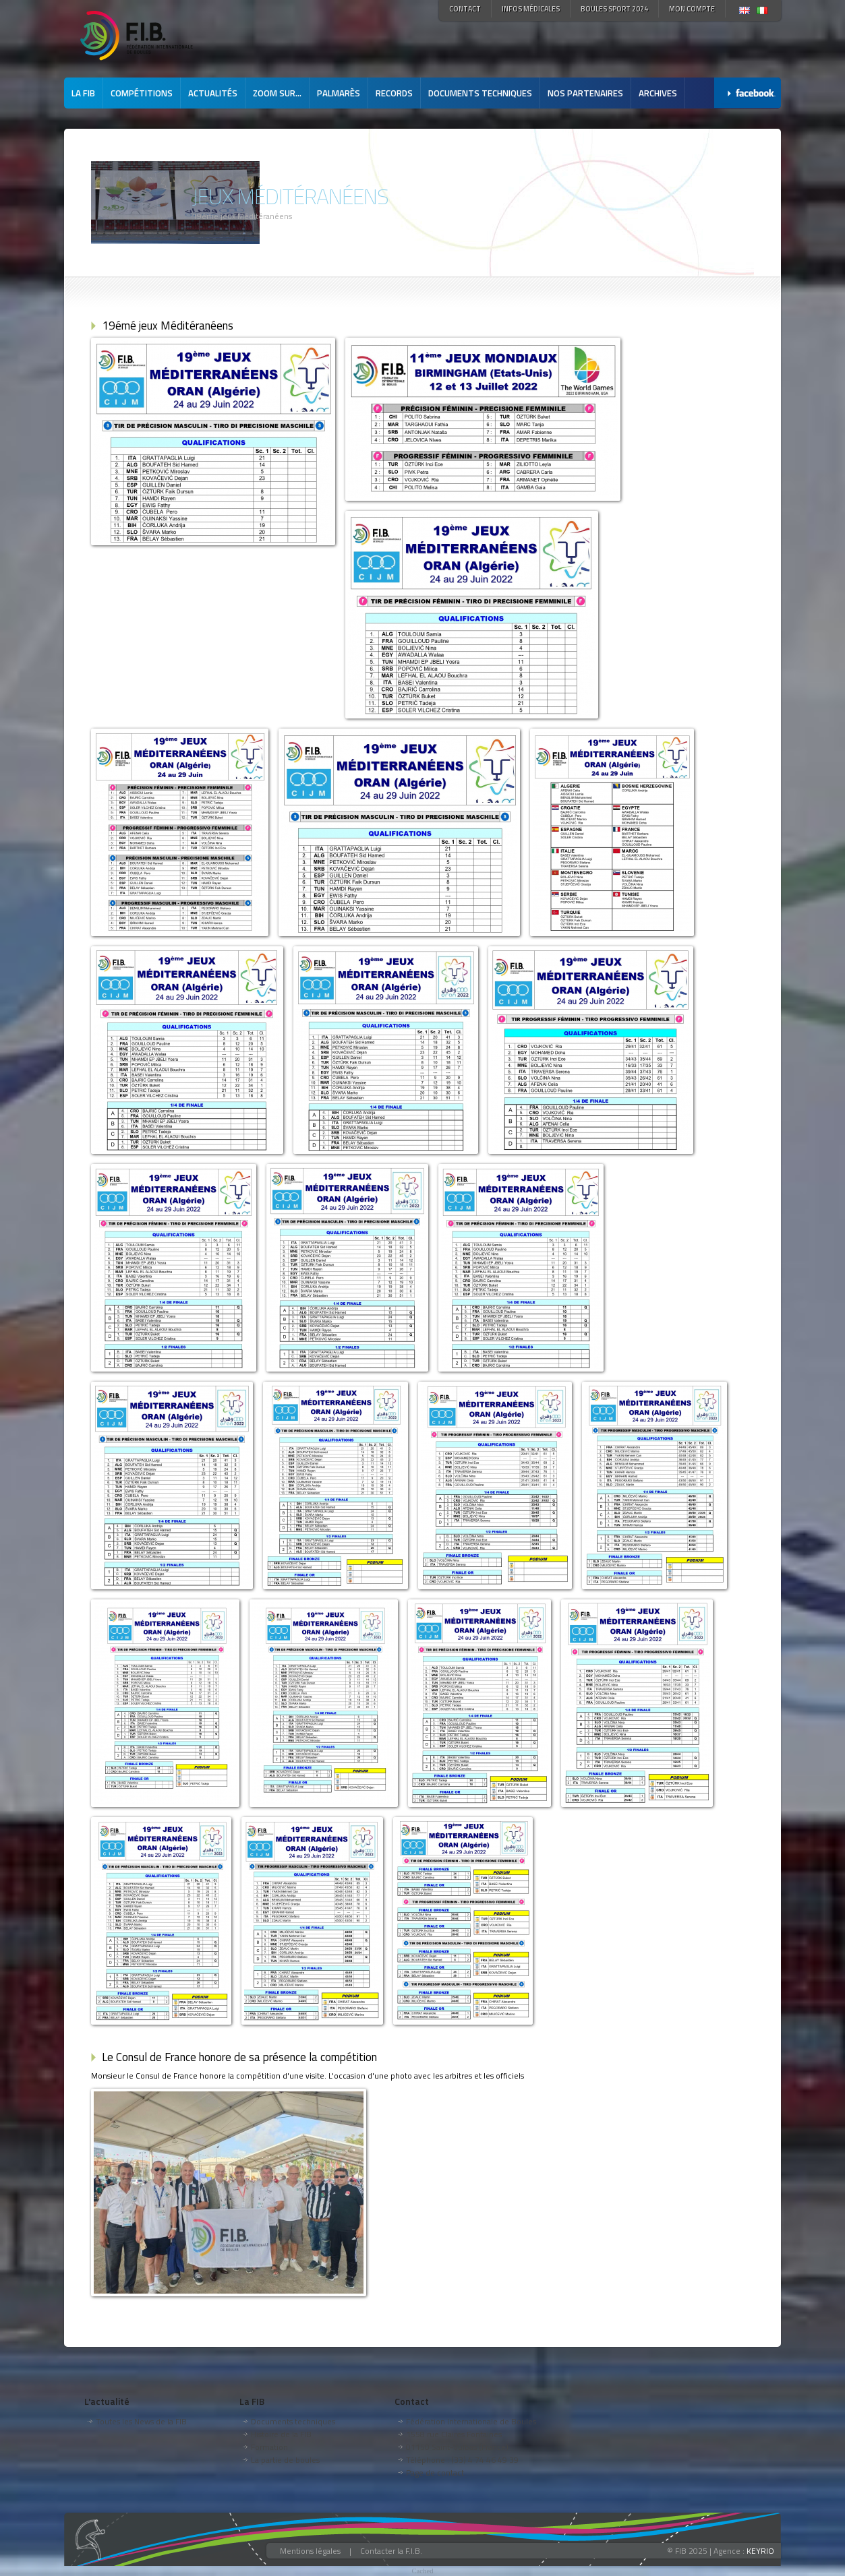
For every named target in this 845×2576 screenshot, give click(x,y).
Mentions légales (310, 2550)
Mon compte (692, 8)
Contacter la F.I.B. (391, 2550)
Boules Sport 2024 (614, 8)
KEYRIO (760, 2550)
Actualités (212, 93)
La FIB (83, 93)
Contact (465, 8)
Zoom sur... (277, 93)
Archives (658, 93)
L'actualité (106, 2401)
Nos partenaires (585, 93)
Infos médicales (531, 8)
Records (394, 93)
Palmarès (338, 93)
